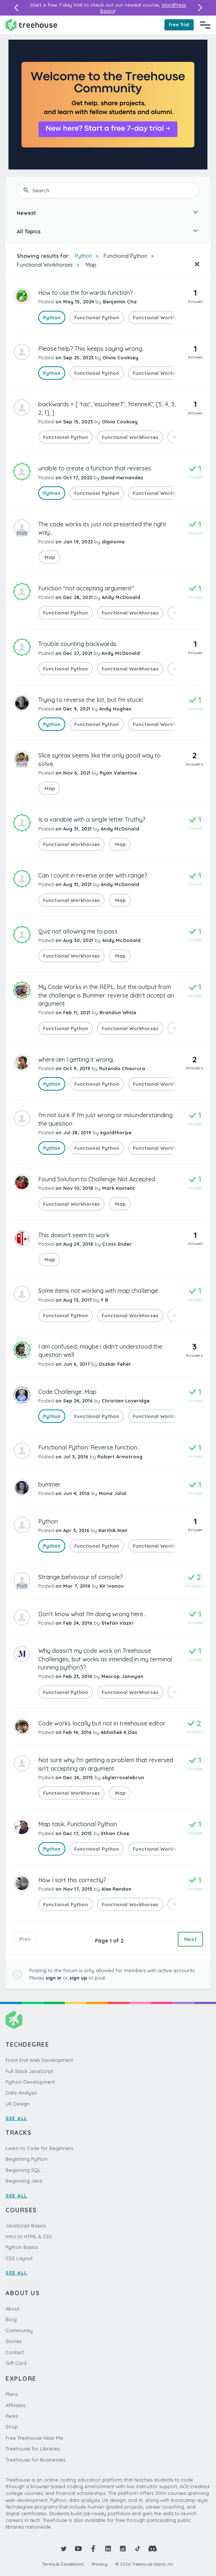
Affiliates (15, 2405)
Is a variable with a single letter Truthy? (91, 819)
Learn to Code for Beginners (39, 2148)
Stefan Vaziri (117, 1623)
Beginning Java (24, 2181)
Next (190, 1939)
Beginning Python (27, 2159)
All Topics (28, 231)
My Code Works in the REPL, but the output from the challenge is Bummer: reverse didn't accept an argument (106, 995)
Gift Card (16, 2363)
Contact (15, 2352)
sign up (78, 1978)
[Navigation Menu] (205, 24)
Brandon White (117, 1012)
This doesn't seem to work (73, 1235)
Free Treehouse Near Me (34, 2438)
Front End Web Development (39, 2060)
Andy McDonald (121, 597)
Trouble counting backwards (77, 644)
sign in (53, 1978)
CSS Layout (19, 2258)
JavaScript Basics (26, 2226)
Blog (11, 2319)
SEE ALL (16, 2118)
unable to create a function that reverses (94, 468)
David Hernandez (122, 477)
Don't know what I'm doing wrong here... (92, 1614)
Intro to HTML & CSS (29, 2236)
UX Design (18, 2104)
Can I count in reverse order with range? (92, 875)
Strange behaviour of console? (80, 1577)
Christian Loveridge (126, 1401)
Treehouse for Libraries (33, 2449)
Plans (11, 2394)
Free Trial (179, 24)
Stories (14, 2341)
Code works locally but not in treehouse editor (101, 1723)
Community (19, 2330)
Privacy (100, 2564)
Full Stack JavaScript (29, 2071)
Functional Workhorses (45, 265)
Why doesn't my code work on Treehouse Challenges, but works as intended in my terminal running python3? (105, 1659)
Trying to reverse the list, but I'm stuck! (90, 699)
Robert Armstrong (120, 1457)
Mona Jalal (113, 1493)
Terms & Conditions (63, 2564)
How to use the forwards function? (85, 292)
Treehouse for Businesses (35, 2460)
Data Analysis (21, 2093)
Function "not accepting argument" (86, 588)
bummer (49, 1484)
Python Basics (22, 2247)
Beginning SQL (23, 2170)
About (12, 2309)
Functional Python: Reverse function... (89, 1447)
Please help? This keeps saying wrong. (90, 348)
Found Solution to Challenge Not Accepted (96, 1179)
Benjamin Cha (120, 301)
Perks (12, 2416)
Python (83, 256)
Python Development (30, 2082)
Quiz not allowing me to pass (78, 931)
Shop (12, 2427)
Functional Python (125, 256)
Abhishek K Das (119, 1732)
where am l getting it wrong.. (76, 1059)
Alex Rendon (116, 1889)
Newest (26, 213)
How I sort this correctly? (72, 1880)
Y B (104, 1300)
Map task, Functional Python (77, 1824)
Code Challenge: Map (67, 1391)
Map (90, 265)
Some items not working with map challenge (98, 1290)
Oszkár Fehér (115, 1364)
